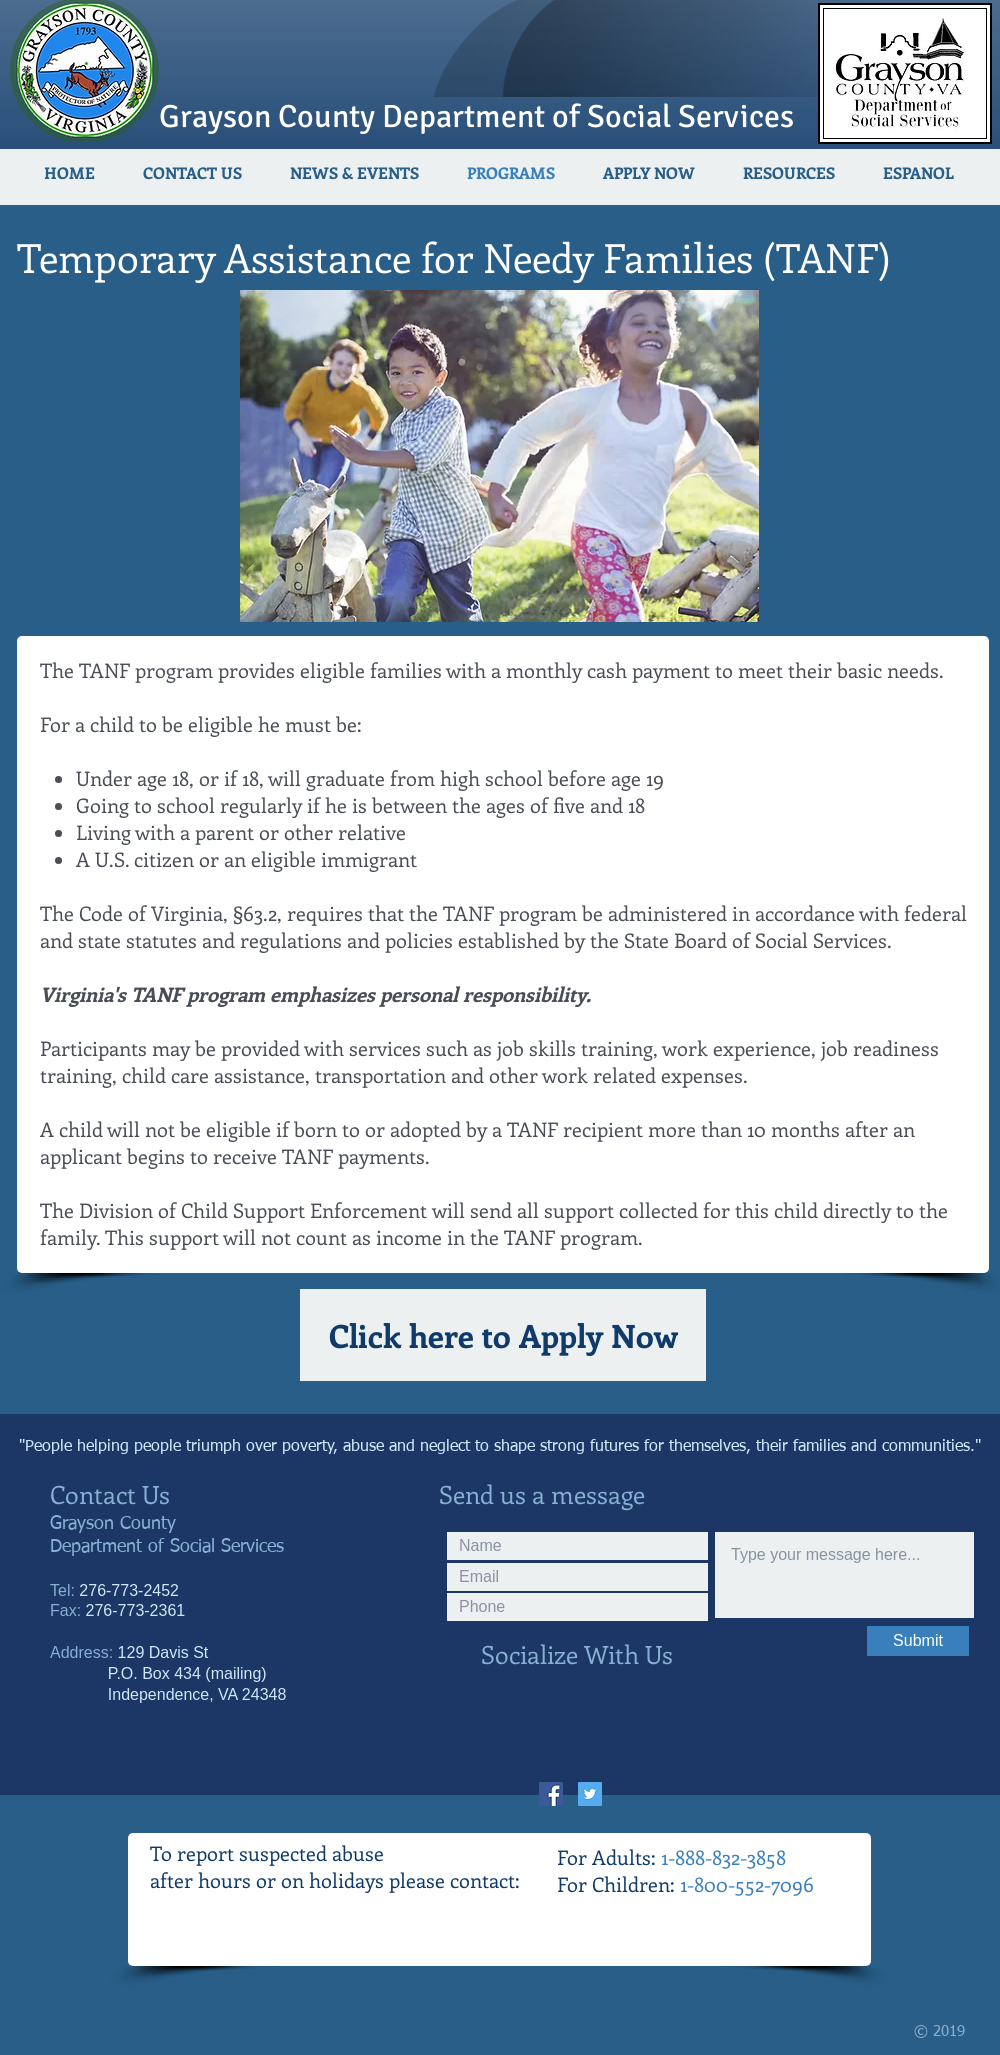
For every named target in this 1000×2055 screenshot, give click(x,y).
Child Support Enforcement (304, 1209)
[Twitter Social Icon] (590, 1794)
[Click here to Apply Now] (503, 1335)
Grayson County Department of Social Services (476, 116)
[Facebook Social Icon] (551, 1794)
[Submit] (918, 1641)
